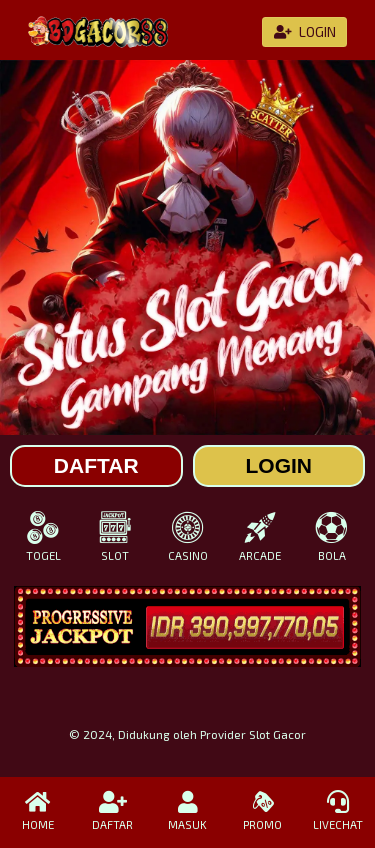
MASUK (187, 811)
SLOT (115, 536)
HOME (37, 811)
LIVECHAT (337, 811)
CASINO (187, 536)
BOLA (332, 536)
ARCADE (260, 536)
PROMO (262, 811)
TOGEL (43, 536)
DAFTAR (112, 811)
